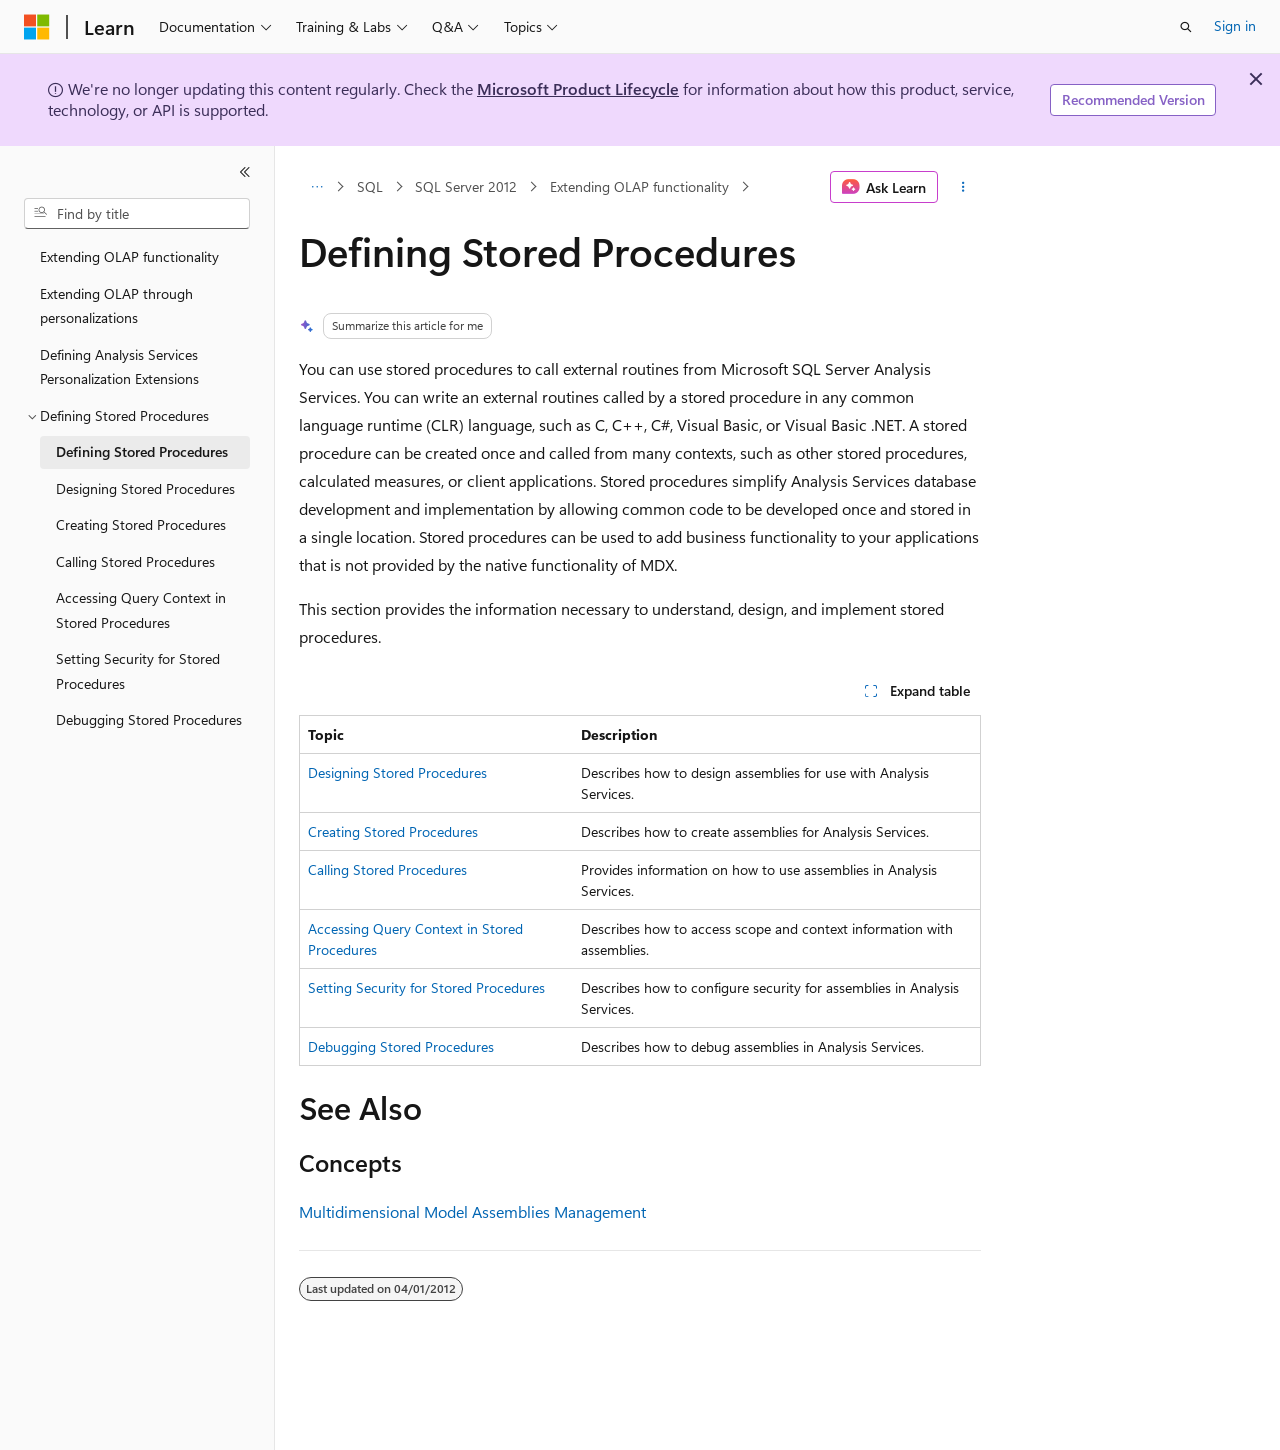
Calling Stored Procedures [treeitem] (135, 561)
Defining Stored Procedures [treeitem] (142, 451)
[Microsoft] (37, 27)
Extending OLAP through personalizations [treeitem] (116, 306)
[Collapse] (245, 172)
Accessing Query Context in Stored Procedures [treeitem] (141, 610)
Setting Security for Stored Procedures (426, 987)
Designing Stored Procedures (397, 772)
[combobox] (137, 214)
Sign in (1235, 25)
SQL (370, 186)
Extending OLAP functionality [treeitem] (129, 256)
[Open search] (1186, 27)
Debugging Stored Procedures (401, 1046)
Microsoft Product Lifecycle (578, 88)
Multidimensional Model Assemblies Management (472, 1211)
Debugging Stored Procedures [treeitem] (149, 719)
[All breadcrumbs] (316, 187)
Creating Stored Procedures (393, 831)
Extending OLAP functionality (639, 186)
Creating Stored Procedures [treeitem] (141, 524)
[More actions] (963, 187)
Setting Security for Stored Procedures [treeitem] (138, 671)
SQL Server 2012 (466, 186)
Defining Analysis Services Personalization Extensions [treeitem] (119, 367)
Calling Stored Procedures (387, 869)
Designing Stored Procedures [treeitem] (145, 488)
